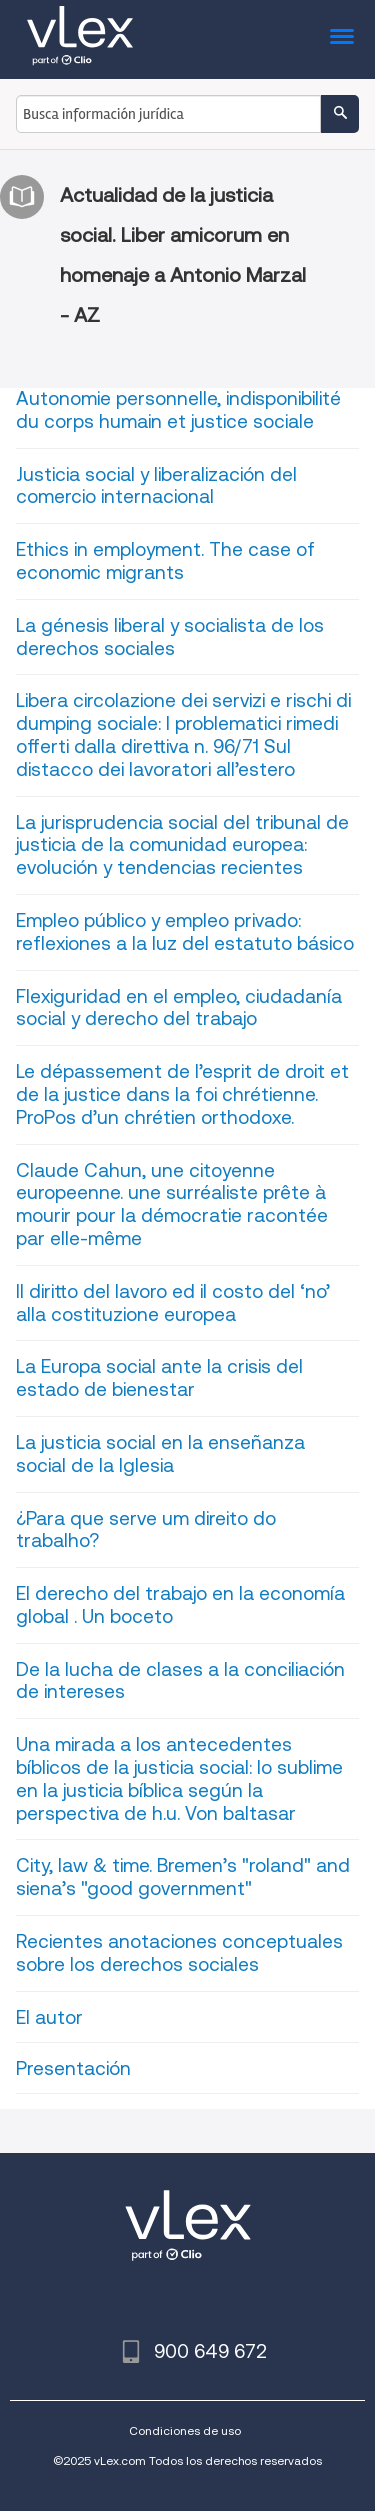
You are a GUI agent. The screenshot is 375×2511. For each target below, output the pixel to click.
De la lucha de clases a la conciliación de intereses (180, 1681)
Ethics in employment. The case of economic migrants (165, 561)
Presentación (73, 2068)
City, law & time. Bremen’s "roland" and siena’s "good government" (183, 1877)
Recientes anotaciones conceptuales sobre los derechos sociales (179, 1953)
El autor (49, 2017)
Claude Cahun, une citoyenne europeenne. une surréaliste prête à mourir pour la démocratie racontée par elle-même (172, 1204)
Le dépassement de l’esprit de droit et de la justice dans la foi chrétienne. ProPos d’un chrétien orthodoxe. (182, 1094)
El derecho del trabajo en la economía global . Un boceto (180, 1605)
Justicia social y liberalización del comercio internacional (156, 486)
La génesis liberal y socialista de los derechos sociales (170, 637)
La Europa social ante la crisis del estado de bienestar (159, 1378)
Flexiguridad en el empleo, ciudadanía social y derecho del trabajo (179, 1008)
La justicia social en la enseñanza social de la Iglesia (160, 1454)
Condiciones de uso (185, 2430)
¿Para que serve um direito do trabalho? (146, 1530)
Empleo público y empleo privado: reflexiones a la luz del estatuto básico (185, 932)
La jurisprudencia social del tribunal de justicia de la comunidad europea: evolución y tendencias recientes (182, 845)
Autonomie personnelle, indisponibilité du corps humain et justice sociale (178, 410)
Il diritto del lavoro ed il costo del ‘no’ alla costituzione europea (173, 1303)
